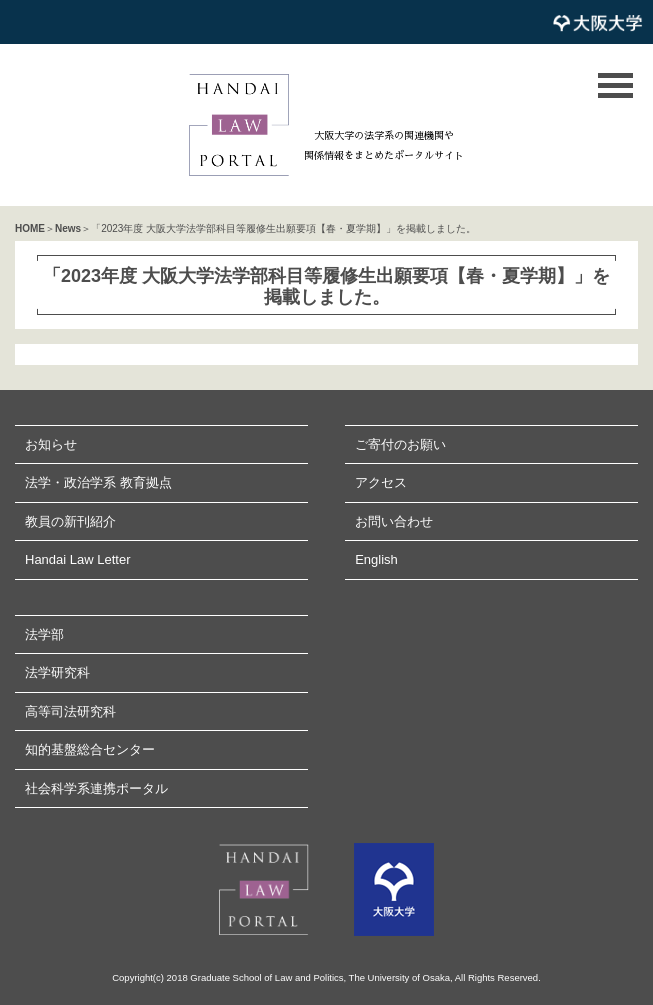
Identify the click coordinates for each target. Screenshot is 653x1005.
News (68, 228)
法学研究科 (57, 672)
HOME (30, 228)
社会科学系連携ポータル (96, 788)
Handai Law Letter (78, 559)
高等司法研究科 (70, 711)
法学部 (44, 634)
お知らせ (51, 444)
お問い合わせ (394, 521)
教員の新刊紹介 (70, 521)
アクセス (381, 482)
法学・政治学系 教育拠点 (98, 482)
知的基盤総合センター (90, 749)
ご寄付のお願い (400, 444)
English (376, 559)
